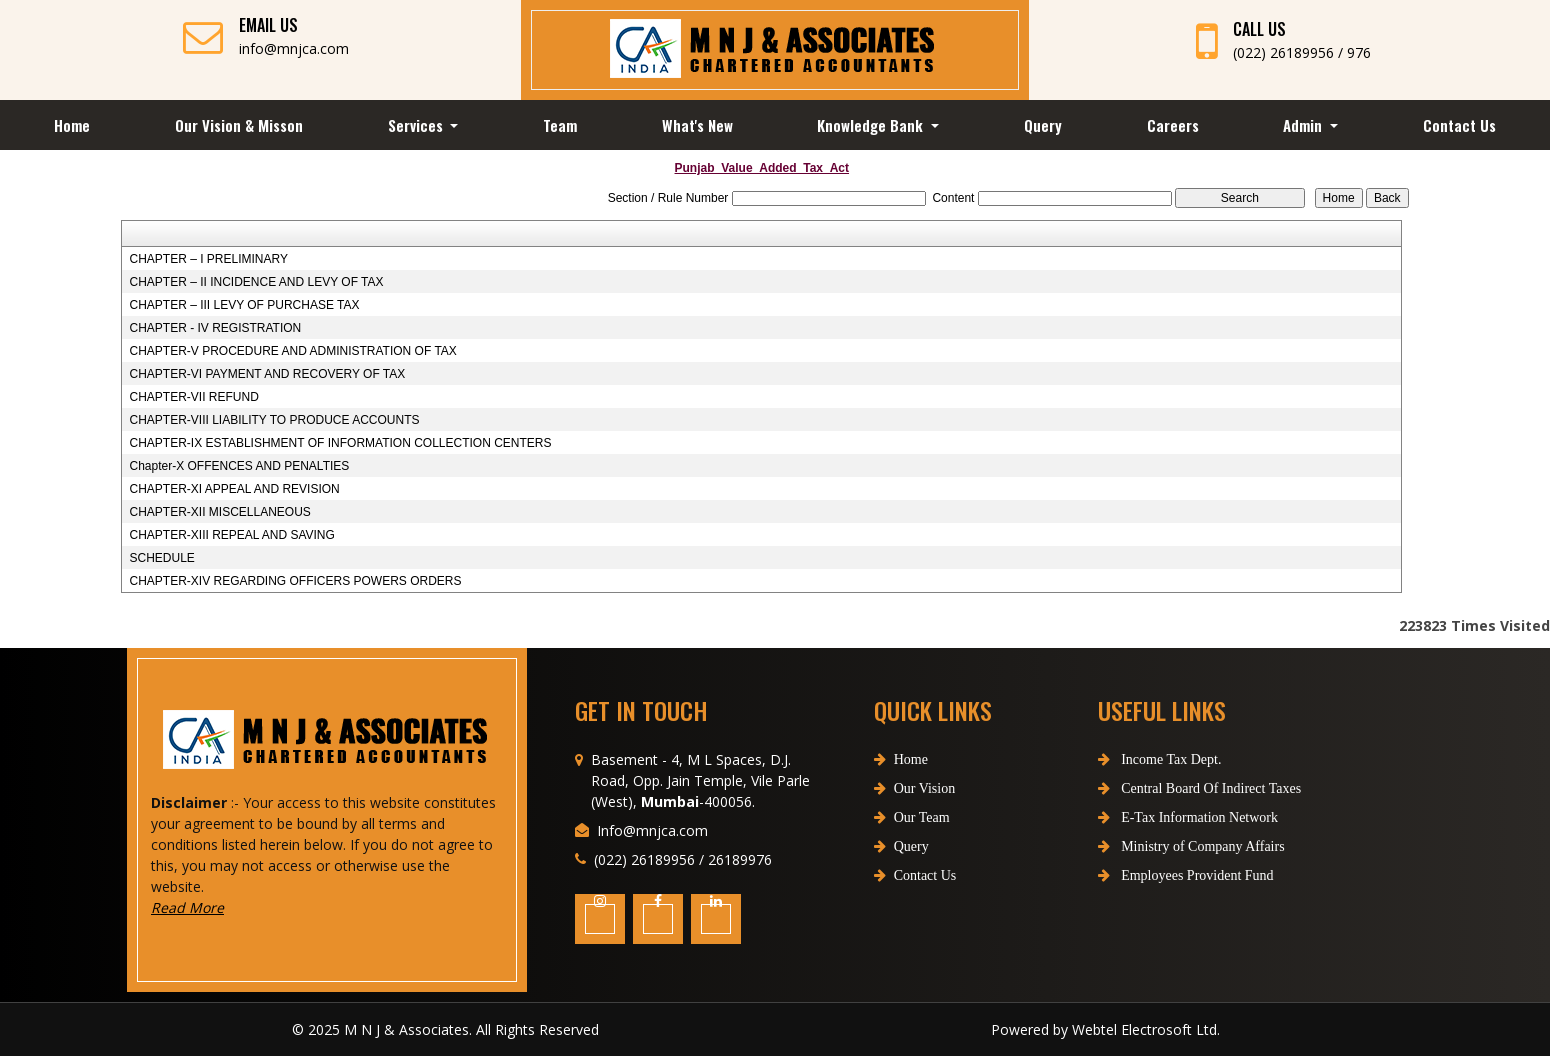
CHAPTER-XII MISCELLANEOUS (219, 512)
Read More (223, 907)
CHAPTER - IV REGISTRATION (215, 328)
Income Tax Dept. (1124, 759)
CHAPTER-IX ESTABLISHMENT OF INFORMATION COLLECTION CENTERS (340, 443)
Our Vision (915, 823)
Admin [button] (1304, 125)
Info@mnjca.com (652, 865)
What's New (697, 125)
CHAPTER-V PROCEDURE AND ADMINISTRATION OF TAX (292, 351)
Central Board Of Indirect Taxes (1163, 788)
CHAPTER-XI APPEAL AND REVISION (234, 489)
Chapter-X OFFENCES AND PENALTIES (239, 466)
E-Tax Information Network (1152, 817)
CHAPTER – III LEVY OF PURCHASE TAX (244, 305)
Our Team (912, 852)
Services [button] (417, 125)
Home (72, 125)
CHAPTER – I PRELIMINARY (208, 259)
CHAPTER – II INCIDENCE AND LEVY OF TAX (256, 282)
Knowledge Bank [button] (872, 125)
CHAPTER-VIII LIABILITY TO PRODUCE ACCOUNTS (274, 420)
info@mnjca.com (294, 48)
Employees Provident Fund (1150, 875)
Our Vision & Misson (239, 125)
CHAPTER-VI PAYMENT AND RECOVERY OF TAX (267, 374)
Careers (1173, 125)
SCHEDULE (161, 558)
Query (1043, 125)
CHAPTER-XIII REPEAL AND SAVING (231, 535)
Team (560, 125)
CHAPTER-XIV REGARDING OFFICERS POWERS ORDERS (295, 581)
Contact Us (1459, 125)
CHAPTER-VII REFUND (193, 397)
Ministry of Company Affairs (1155, 846)
